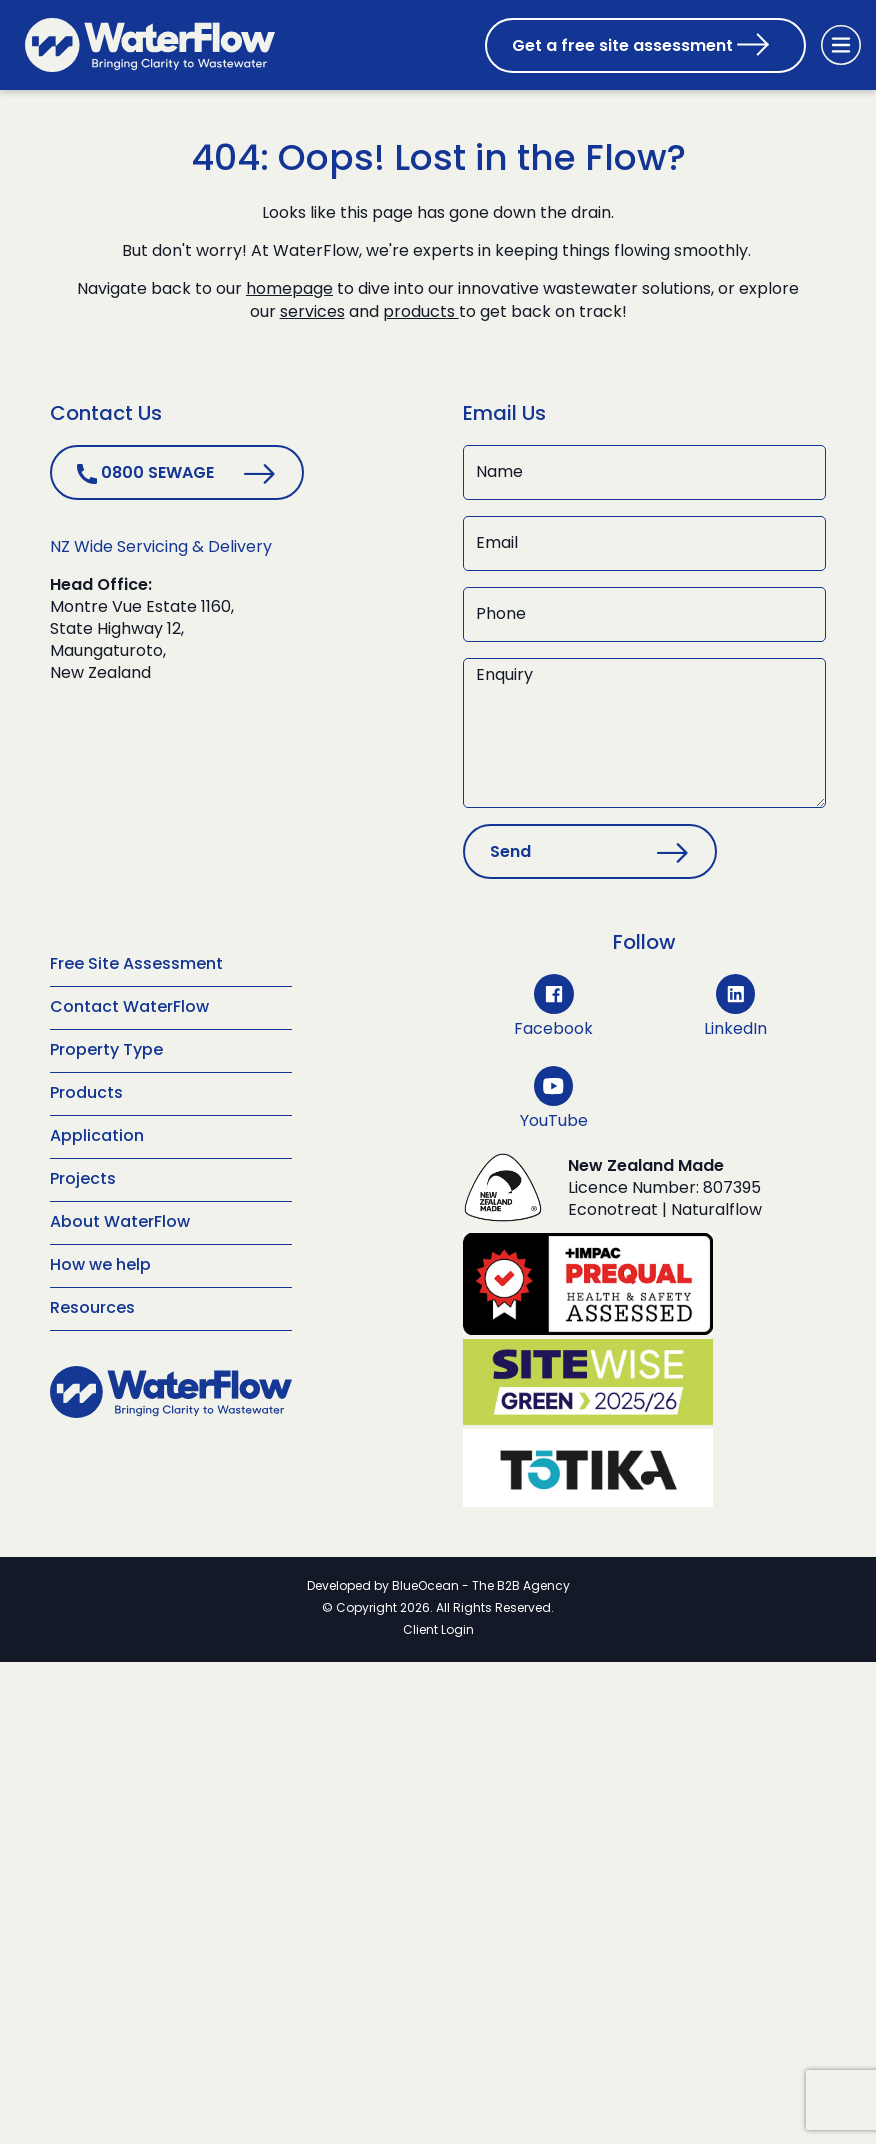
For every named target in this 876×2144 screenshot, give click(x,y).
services (312, 312)
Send (510, 851)
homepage (289, 290)
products (421, 312)
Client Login (438, 1629)
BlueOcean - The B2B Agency (481, 1585)
